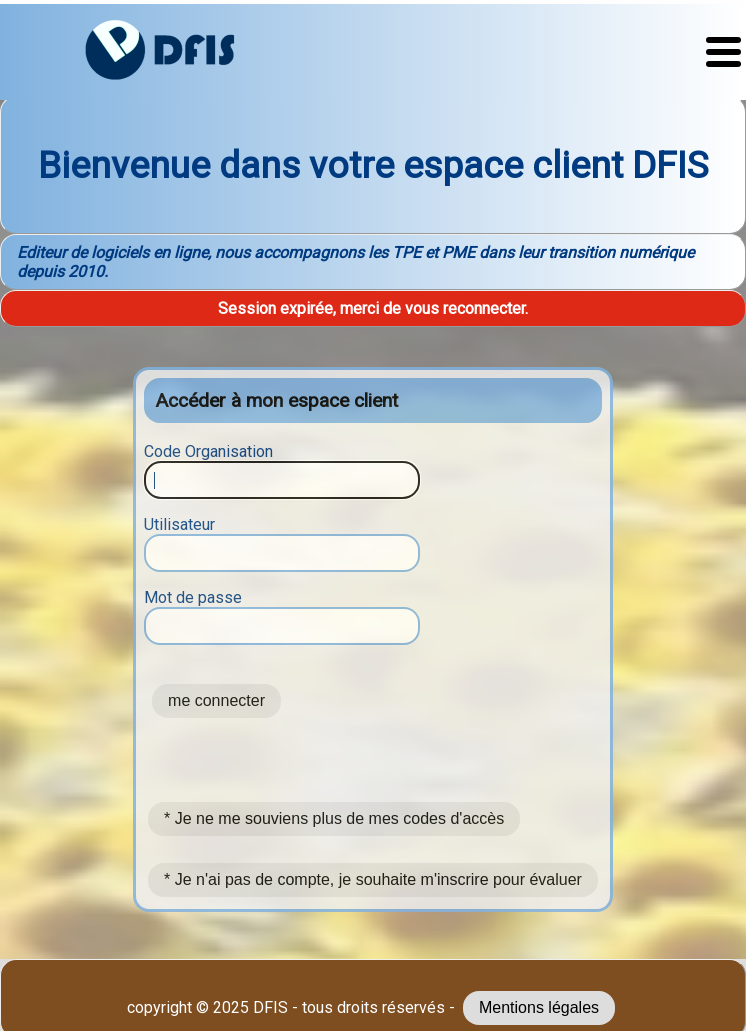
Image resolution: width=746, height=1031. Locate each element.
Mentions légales (539, 1007)
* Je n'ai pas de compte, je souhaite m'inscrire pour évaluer (373, 879)
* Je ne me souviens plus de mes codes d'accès (334, 818)
